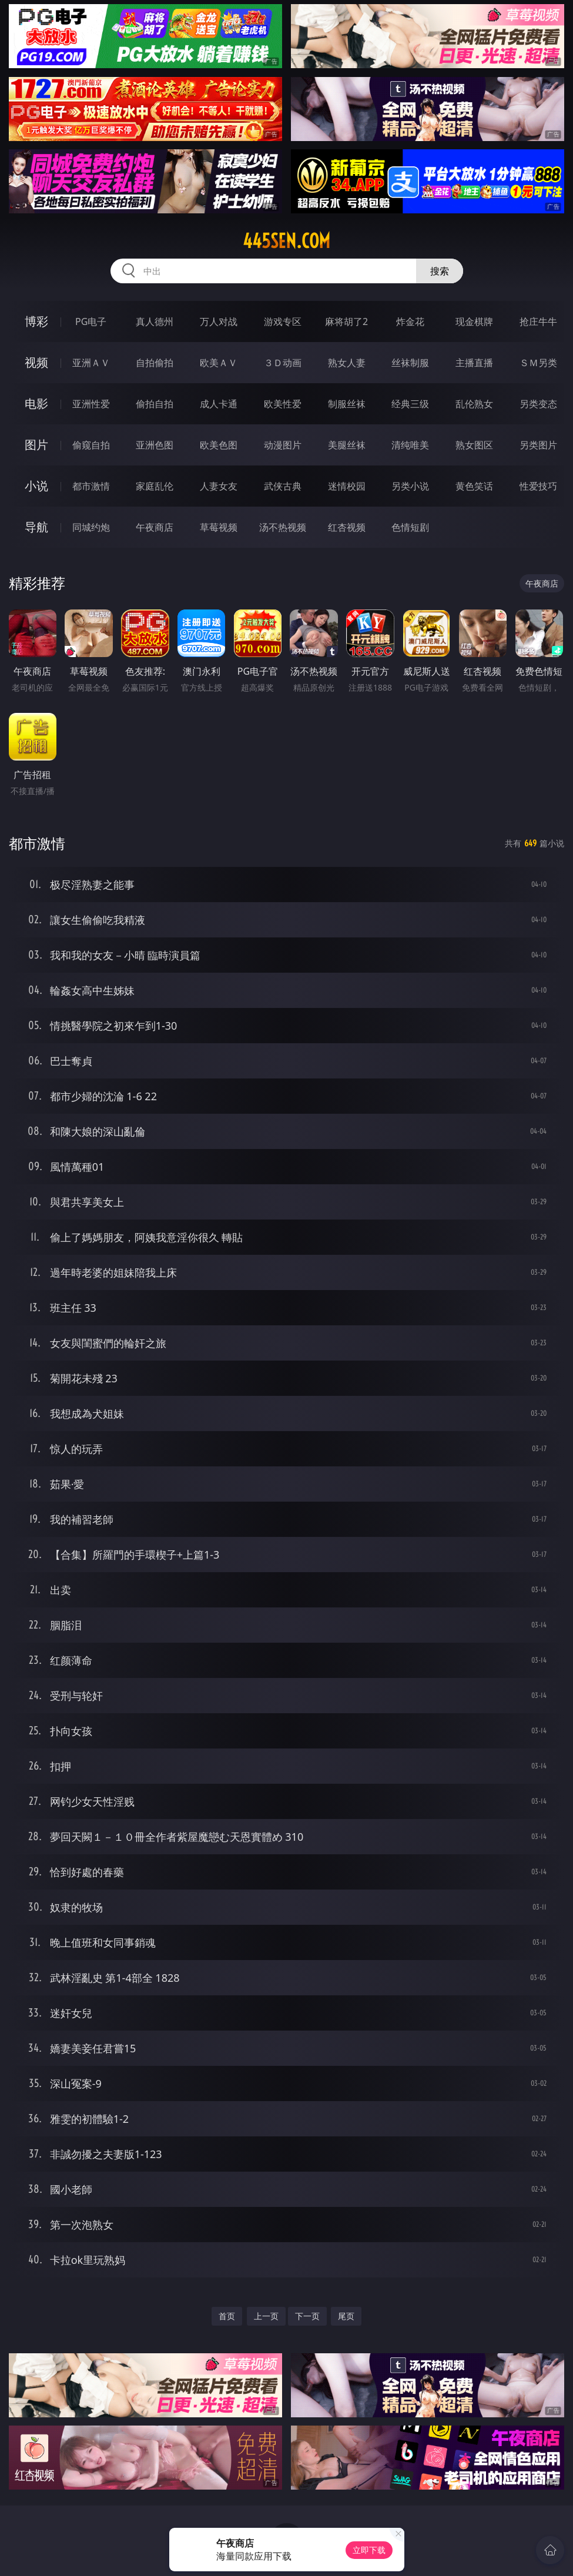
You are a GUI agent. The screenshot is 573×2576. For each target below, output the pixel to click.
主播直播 (474, 362)
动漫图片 (282, 444)
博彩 (36, 321)
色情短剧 (410, 527)
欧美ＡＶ (218, 362)
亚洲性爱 (91, 403)
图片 (36, 445)
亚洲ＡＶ (91, 362)
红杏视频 (347, 527)
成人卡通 (218, 403)
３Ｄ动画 (282, 362)
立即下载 (369, 2549)
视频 (36, 362)
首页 (227, 2316)
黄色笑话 (474, 486)
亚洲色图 (154, 444)
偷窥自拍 (91, 444)
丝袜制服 (410, 362)
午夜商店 (154, 527)
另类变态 (538, 403)
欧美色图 (218, 444)
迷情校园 (347, 486)
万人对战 (218, 321)
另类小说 (410, 486)
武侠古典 (282, 486)
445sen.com (286, 241)
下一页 (307, 2316)
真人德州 (154, 321)
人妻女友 (218, 486)
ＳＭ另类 (538, 362)
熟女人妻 (347, 362)
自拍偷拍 (154, 362)
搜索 (439, 270)
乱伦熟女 (474, 403)
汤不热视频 (282, 527)
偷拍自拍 (154, 403)
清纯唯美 (410, 444)
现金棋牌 (474, 321)
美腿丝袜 (347, 444)
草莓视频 (218, 527)
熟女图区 (474, 444)
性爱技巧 (538, 486)
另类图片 (538, 444)
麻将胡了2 (346, 321)
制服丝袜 (347, 403)
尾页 (346, 2316)
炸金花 (410, 321)
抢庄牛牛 (538, 321)
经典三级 (410, 403)
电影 (36, 403)
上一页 (266, 2316)
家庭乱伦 (154, 486)
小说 (36, 486)
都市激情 (91, 486)
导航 (36, 527)
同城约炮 (91, 527)
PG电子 (90, 321)
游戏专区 (282, 321)
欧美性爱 (282, 403)
